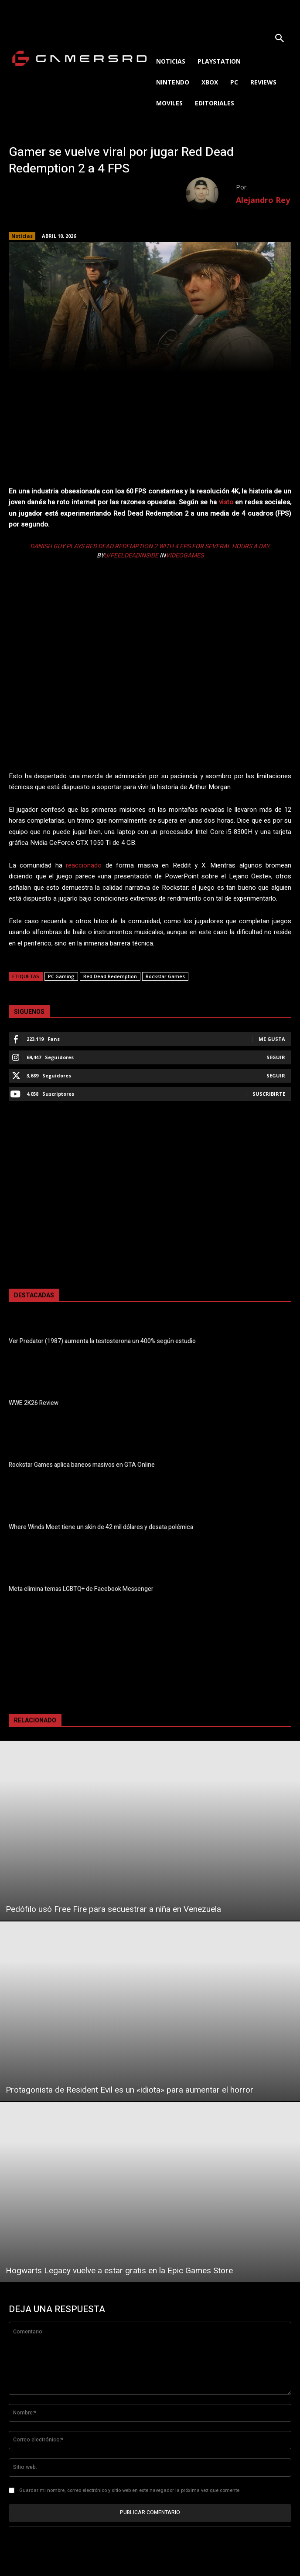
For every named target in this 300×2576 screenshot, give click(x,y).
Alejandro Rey (263, 200)
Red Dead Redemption (110, 976)
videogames (185, 555)
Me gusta (272, 1039)
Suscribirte (268, 1093)
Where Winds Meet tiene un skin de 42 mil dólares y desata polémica (101, 1527)
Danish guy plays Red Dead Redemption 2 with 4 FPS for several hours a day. (150, 546)
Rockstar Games (165, 976)
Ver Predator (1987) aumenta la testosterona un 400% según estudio (102, 1341)
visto (226, 502)
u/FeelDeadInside (131, 555)
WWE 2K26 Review (33, 1403)
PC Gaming (61, 976)
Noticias (22, 236)
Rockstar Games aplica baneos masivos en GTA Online (82, 1464)
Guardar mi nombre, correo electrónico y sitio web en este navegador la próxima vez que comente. (130, 2490)
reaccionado (84, 865)
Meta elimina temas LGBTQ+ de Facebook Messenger (81, 1589)
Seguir (275, 1057)
